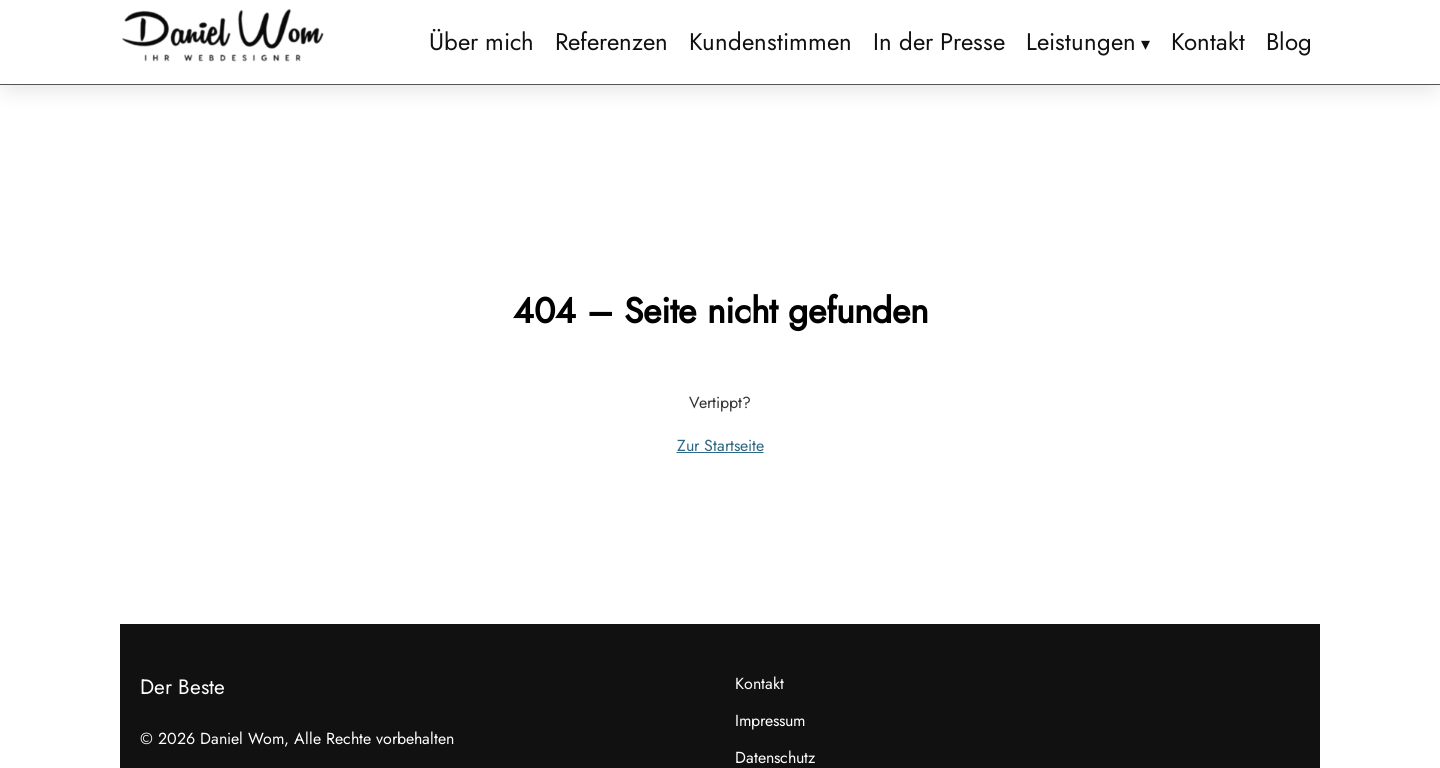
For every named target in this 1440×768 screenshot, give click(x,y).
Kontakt (1208, 41)
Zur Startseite (720, 445)
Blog (1289, 41)
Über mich (481, 41)
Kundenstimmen (770, 41)
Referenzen (611, 41)
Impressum (770, 720)
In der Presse (939, 41)
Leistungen (1081, 41)
